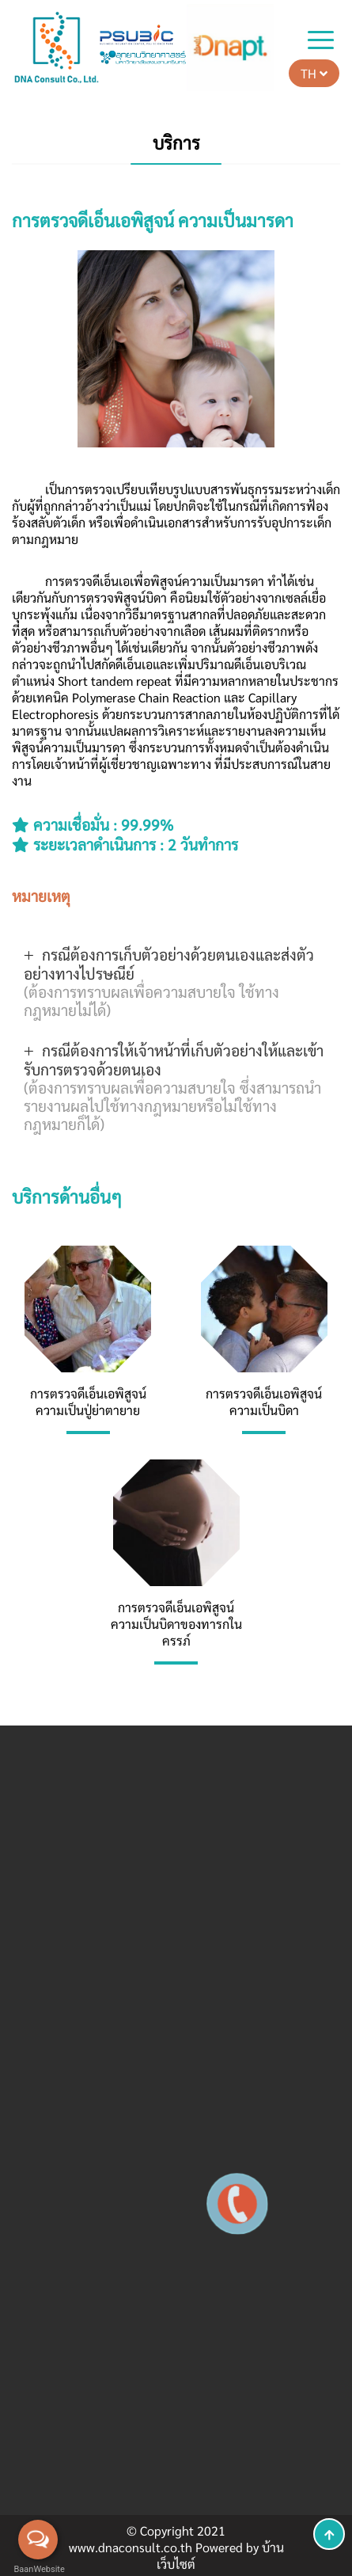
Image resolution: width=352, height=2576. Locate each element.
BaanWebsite (38, 2569)
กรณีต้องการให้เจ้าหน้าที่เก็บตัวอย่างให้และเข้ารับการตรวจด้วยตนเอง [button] (174, 1086)
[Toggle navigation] (321, 42)
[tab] (176, 981)
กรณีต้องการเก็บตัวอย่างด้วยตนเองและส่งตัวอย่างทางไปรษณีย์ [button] (169, 981)
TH (314, 73)
